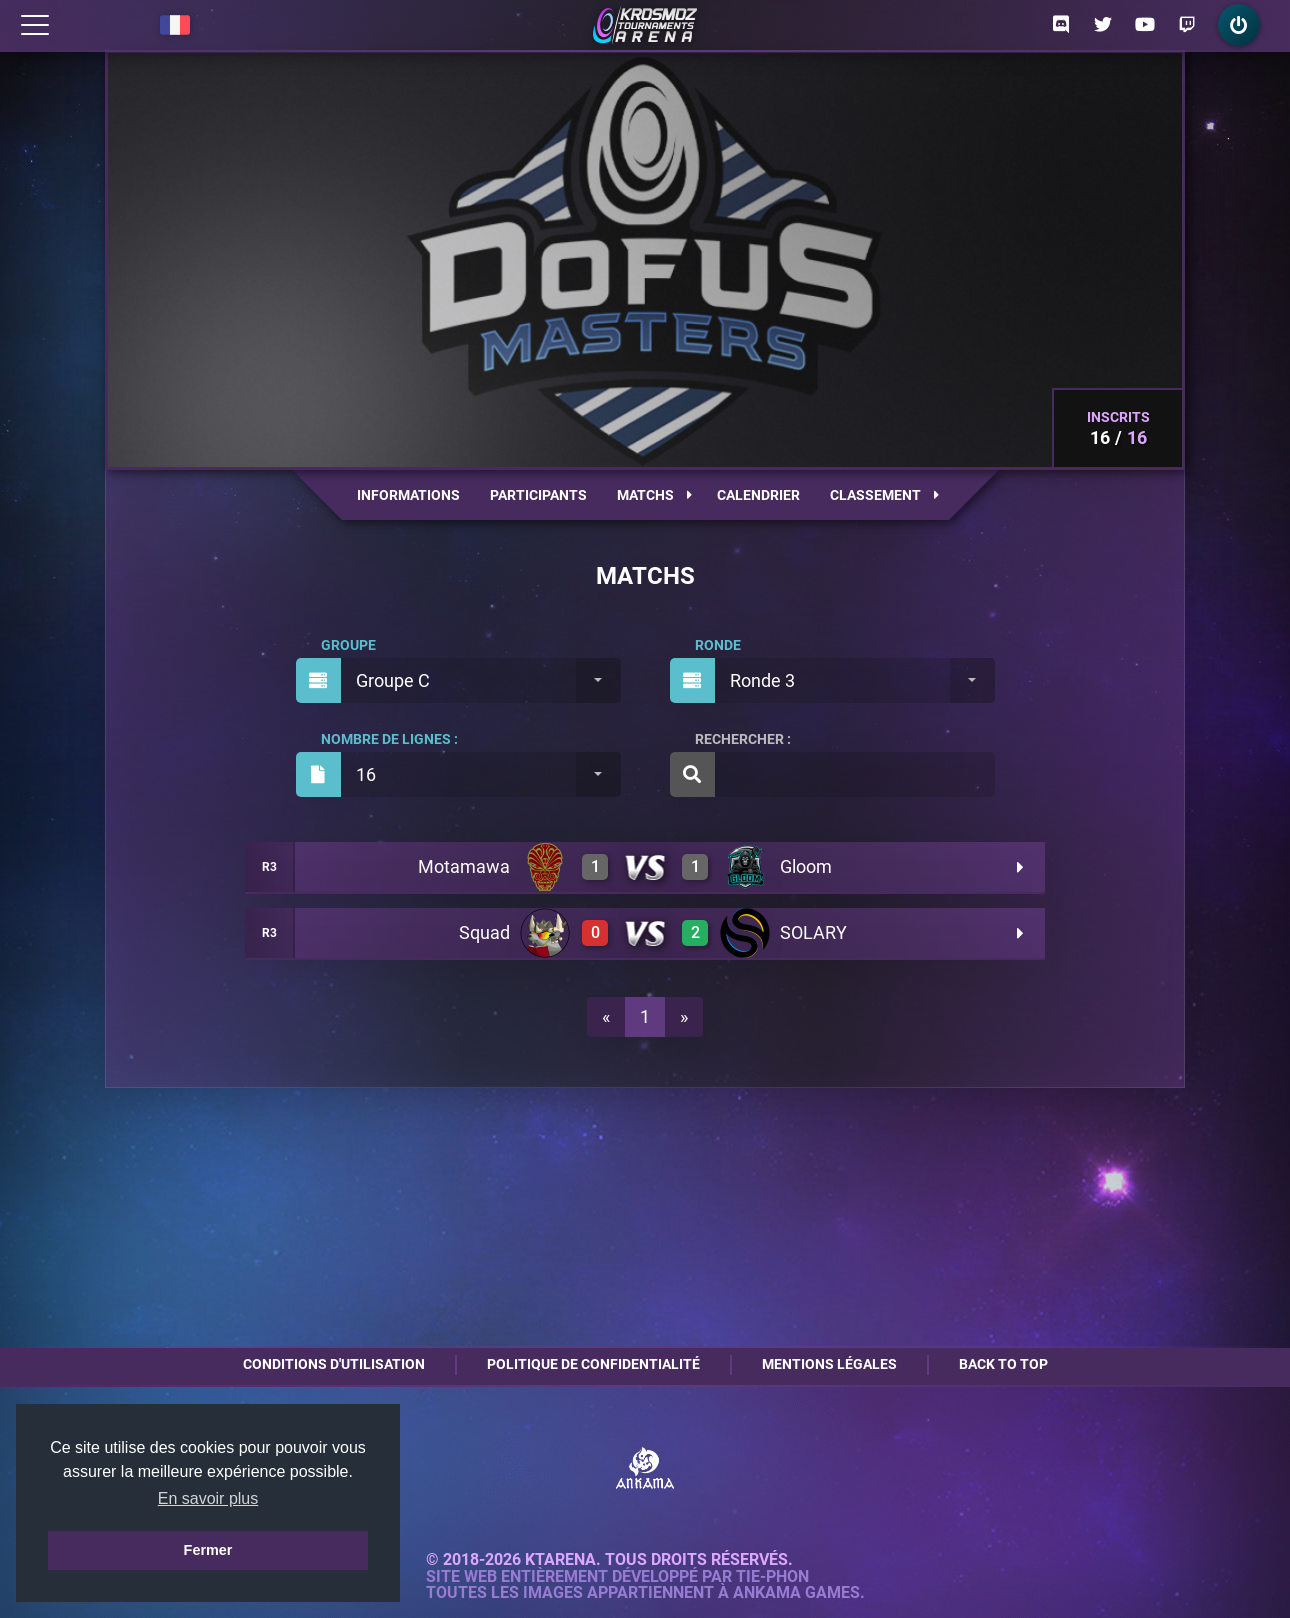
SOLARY (813, 932)
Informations (408, 495)
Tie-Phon (772, 1577)
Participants (538, 495)
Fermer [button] (208, 1550)
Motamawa (464, 866)
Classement (884, 495)
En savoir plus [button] (208, 1498)
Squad (484, 932)
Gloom (806, 866)
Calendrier (758, 495)
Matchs (654, 495)
